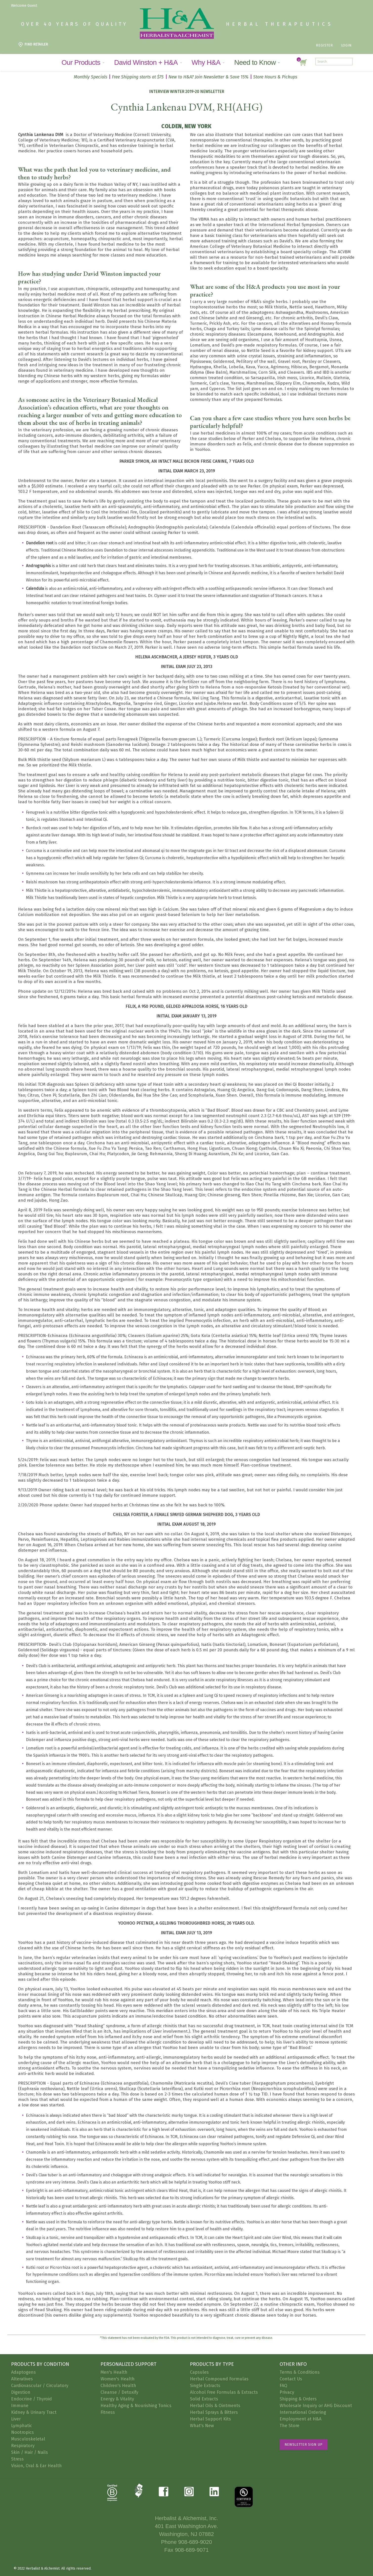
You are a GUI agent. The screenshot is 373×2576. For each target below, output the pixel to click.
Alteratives (22, 2379)
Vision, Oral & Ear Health (36, 2465)
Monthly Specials (90, 77)
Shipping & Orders (298, 2399)
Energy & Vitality (117, 2399)
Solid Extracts (204, 2399)
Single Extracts (205, 2385)
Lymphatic (21, 2425)
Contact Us (291, 2379)
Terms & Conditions (300, 2372)
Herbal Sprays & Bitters (214, 2412)
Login (346, 45)
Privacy (287, 2392)
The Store (289, 2425)
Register (324, 45)
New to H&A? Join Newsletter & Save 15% (208, 77)
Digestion (20, 2392)
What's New (202, 2425)
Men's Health (114, 2372)
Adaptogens (23, 2372)
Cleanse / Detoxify (119, 2392)
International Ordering (303, 2412)
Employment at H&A (300, 2419)
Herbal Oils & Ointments (215, 2405)
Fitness (108, 2412)
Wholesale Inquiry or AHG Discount (316, 2405)
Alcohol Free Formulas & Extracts (224, 2392)
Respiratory (23, 2445)
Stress (17, 2459)
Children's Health (118, 2385)
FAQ (283, 2385)
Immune (19, 2405)
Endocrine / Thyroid (31, 2399)
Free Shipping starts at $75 (138, 77)
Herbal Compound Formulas (219, 2379)
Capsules (199, 2372)
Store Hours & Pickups (275, 77)
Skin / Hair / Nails (29, 2452)
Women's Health (118, 2379)
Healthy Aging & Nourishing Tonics (136, 2405)
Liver (16, 2419)
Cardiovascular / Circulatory (39, 2385)
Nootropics (22, 2432)
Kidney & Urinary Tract (34, 2412)
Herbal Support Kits (210, 2419)
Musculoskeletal (28, 2439)
